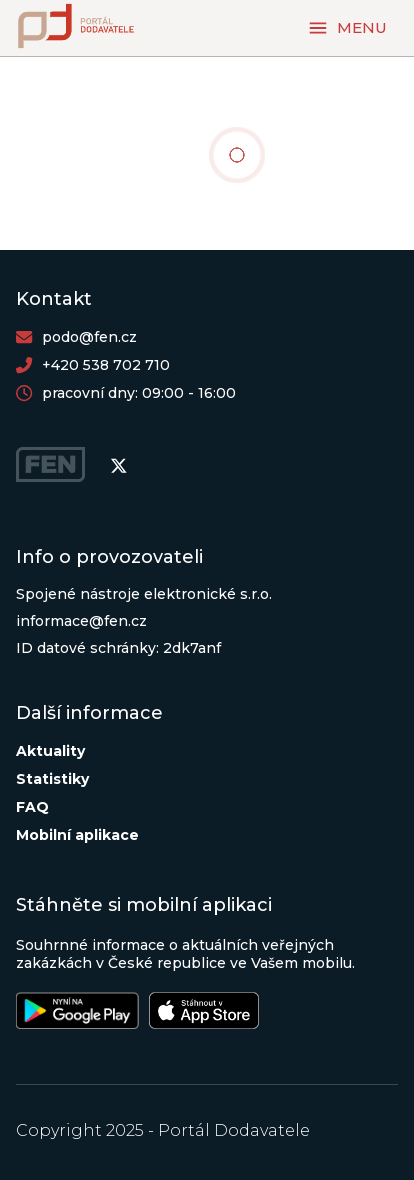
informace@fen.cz (81, 621)
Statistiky (52, 779)
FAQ (32, 807)
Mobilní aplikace (77, 835)
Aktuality (50, 751)
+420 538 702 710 (106, 365)
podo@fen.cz (89, 337)
